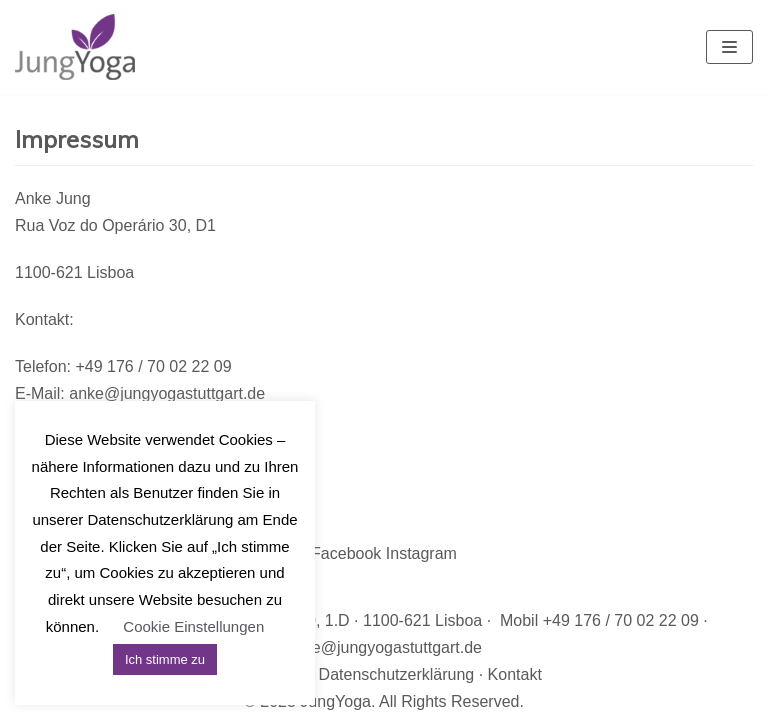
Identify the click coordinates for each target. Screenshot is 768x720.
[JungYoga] (75, 47)
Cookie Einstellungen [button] (193, 626)
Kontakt (515, 674)
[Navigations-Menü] (729, 47)
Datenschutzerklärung (397, 674)
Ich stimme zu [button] (165, 659)
